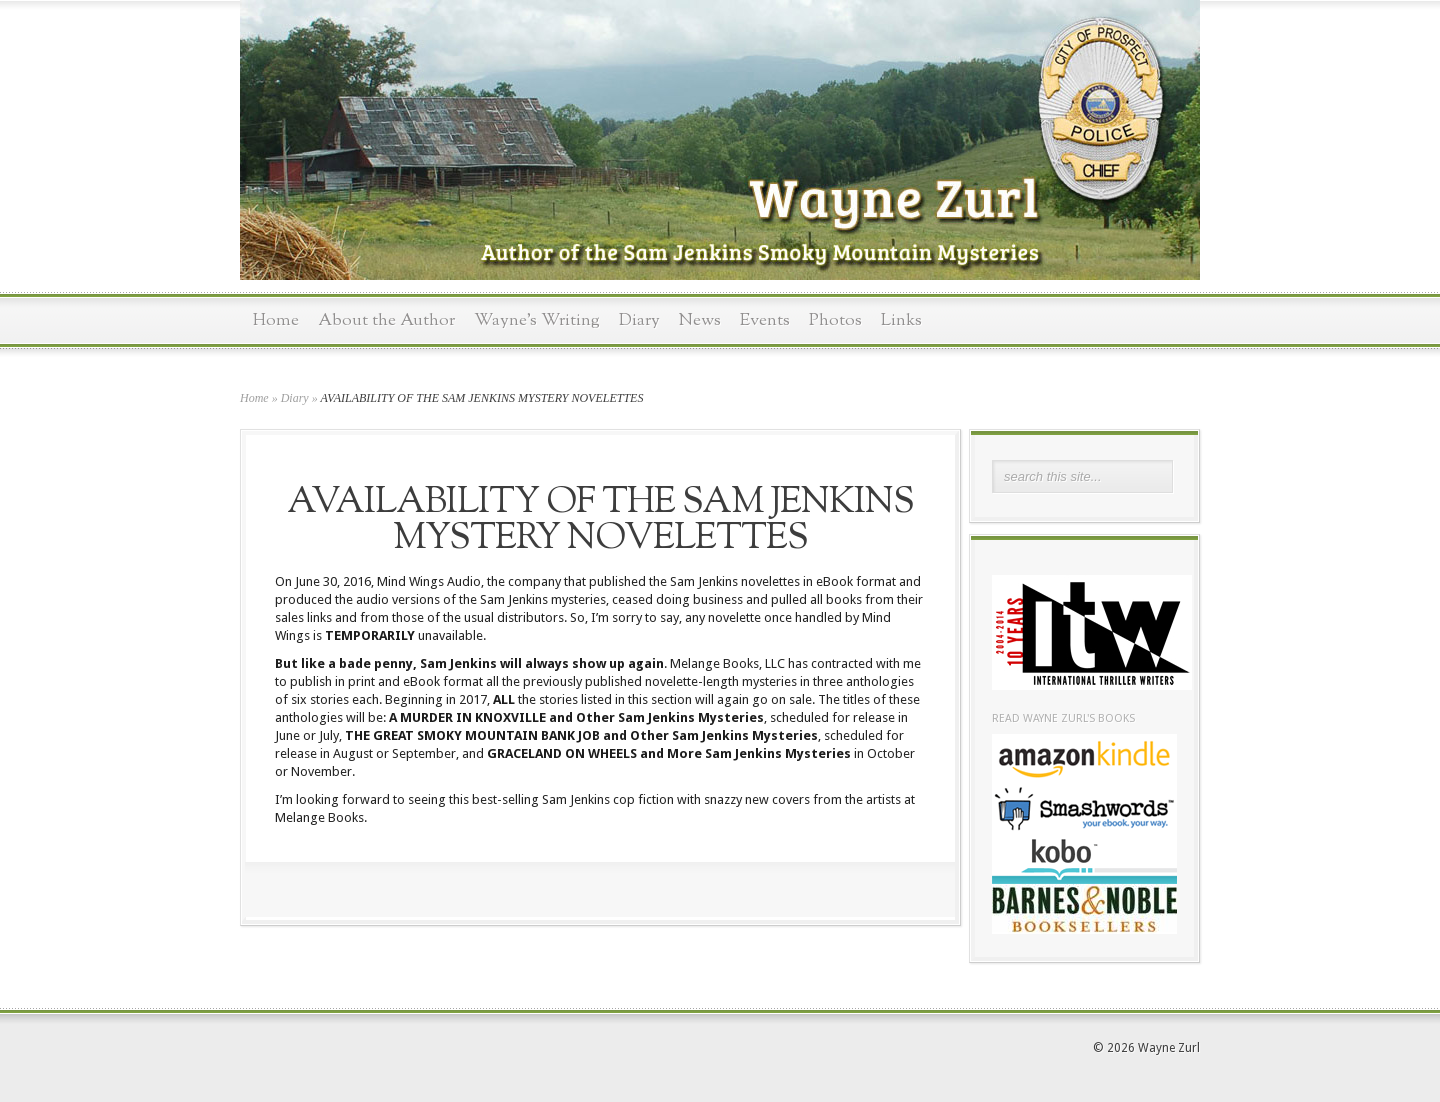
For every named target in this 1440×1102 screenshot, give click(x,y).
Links (901, 320)
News (700, 320)
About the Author (386, 320)
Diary (639, 320)
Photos (835, 320)
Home (276, 320)
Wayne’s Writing (537, 320)
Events (765, 320)
